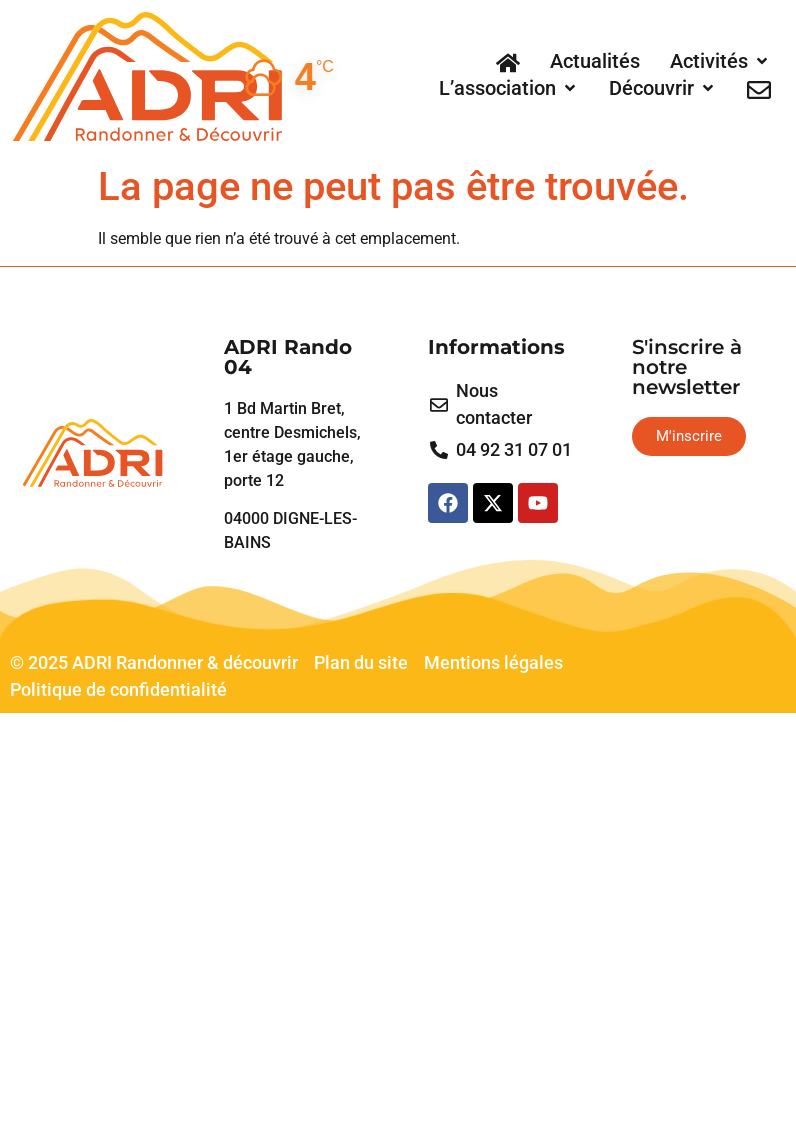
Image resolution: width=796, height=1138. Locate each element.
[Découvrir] (663, 88)
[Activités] (720, 61)
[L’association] (509, 88)
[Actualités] (595, 61)
